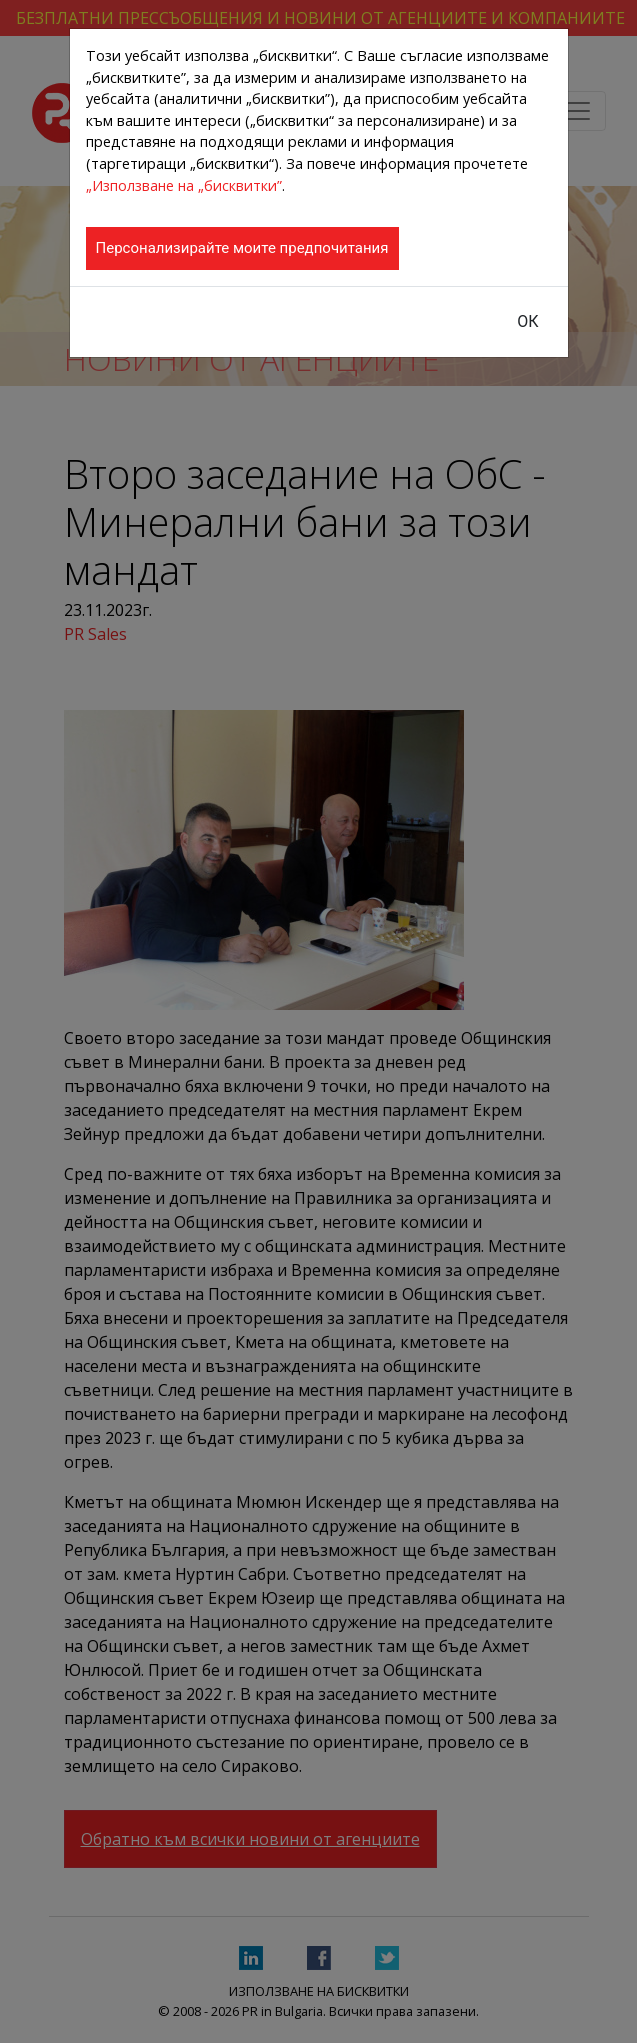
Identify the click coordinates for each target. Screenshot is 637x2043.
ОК (527, 321)
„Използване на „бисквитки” (184, 185)
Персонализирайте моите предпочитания (242, 248)
